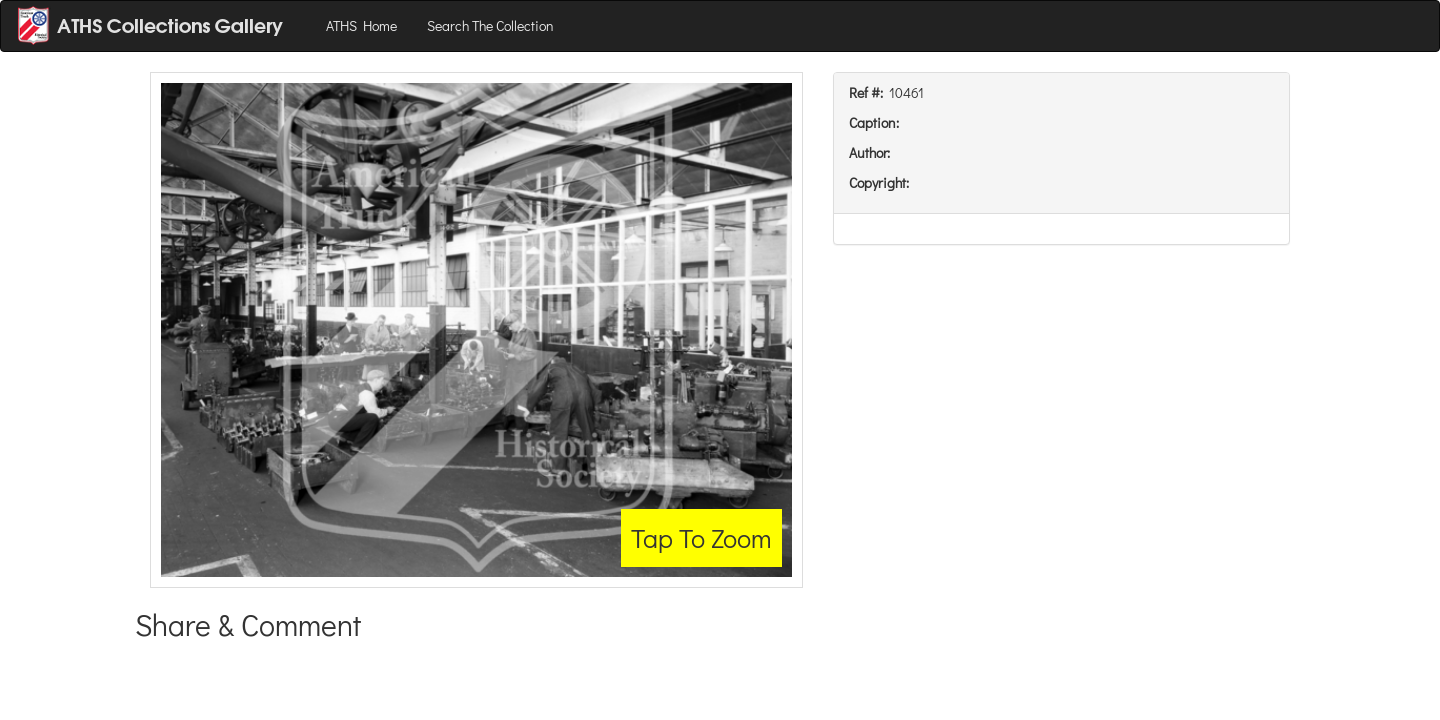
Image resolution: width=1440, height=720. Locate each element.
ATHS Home (361, 25)
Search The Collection (490, 25)
